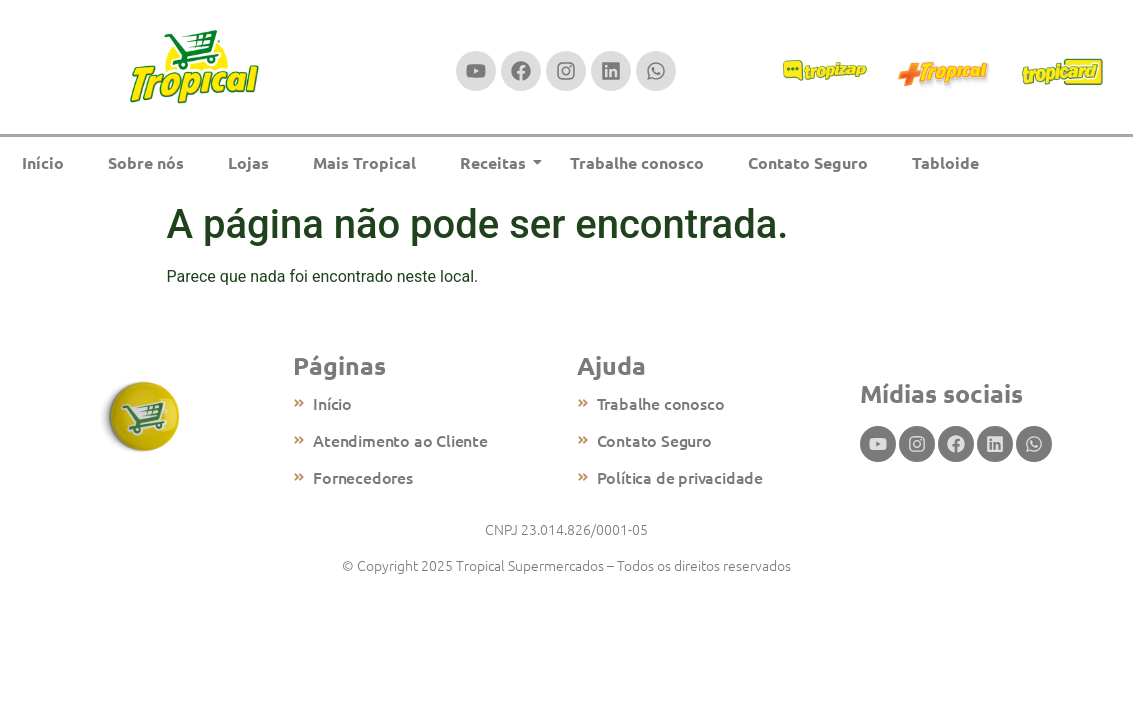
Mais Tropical (364, 162)
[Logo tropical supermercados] (141, 417)
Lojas (248, 162)
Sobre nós (146, 162)
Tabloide (945, 162)
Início (43, 162)
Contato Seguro (808, 162)
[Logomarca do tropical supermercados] (194, 67)
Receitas (499, 162)
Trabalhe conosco (637, 162)
